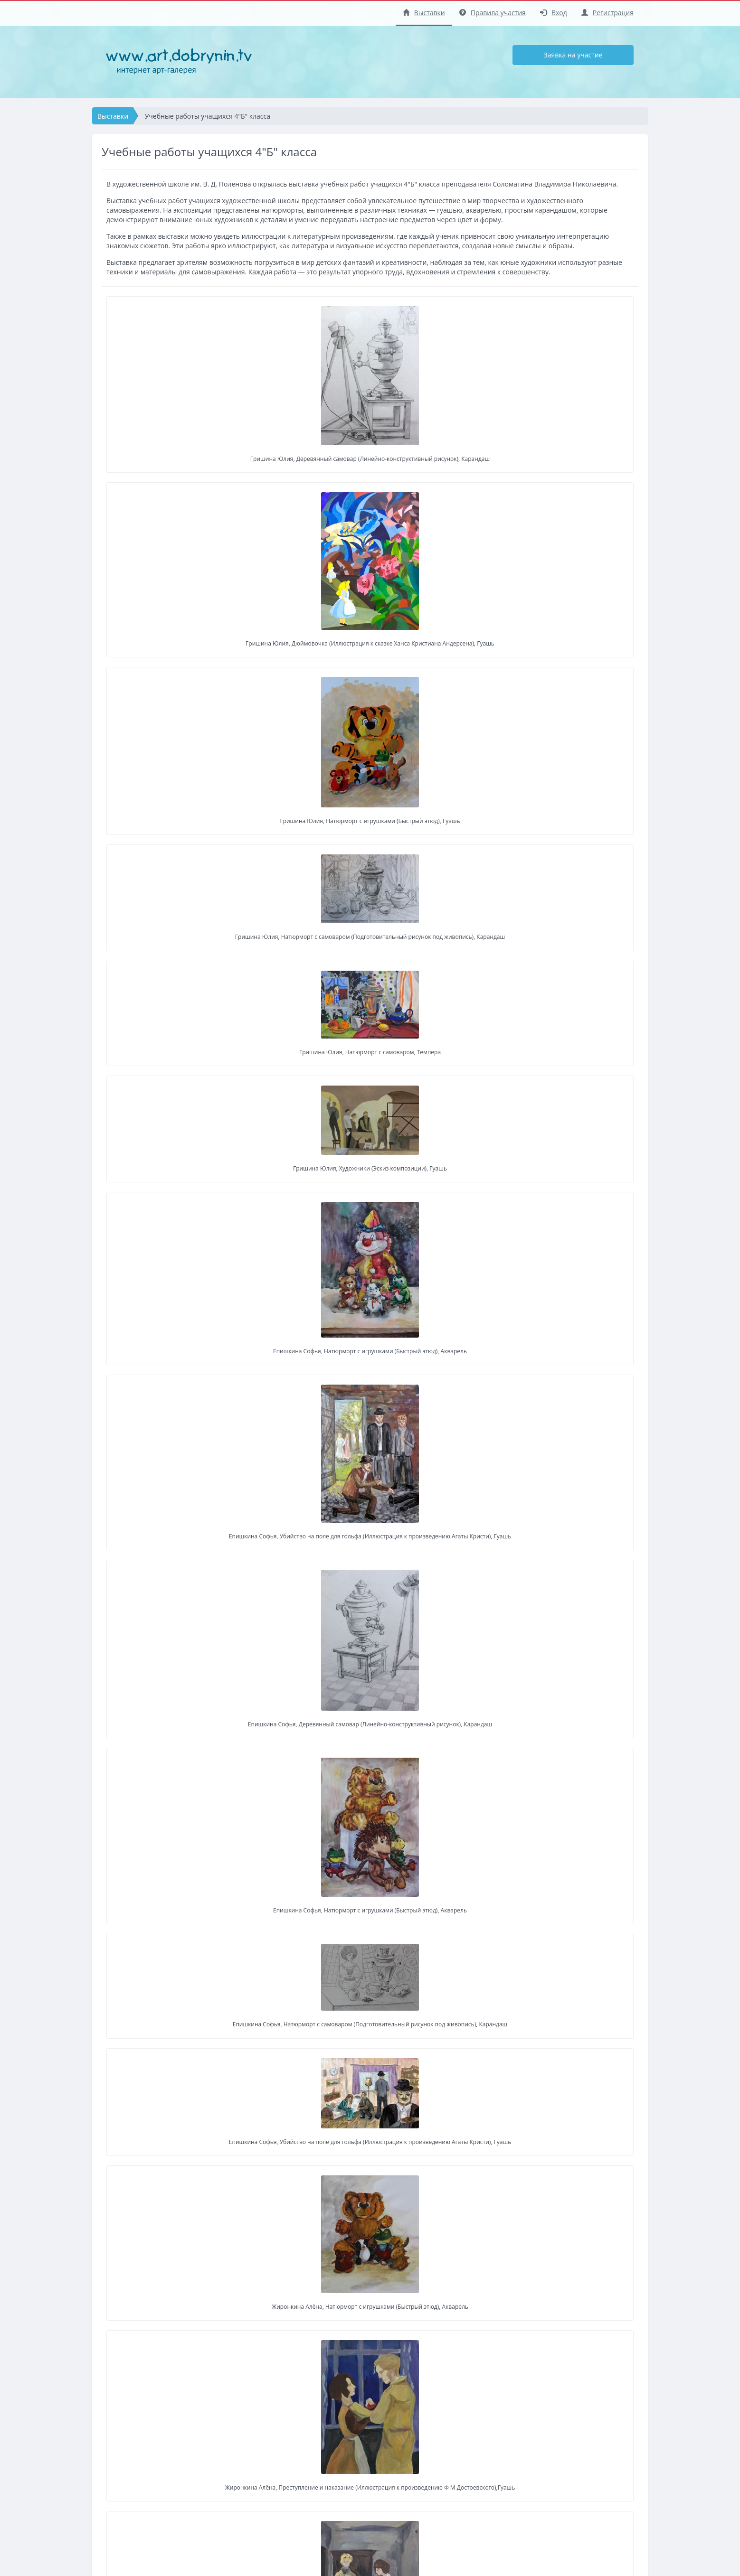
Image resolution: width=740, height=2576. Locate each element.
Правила (339, 2516)
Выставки (424, 12)
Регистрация (607, 12)
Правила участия (492, 12)
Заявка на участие (572, 54)
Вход (553, 12)
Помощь (339, 2529)
